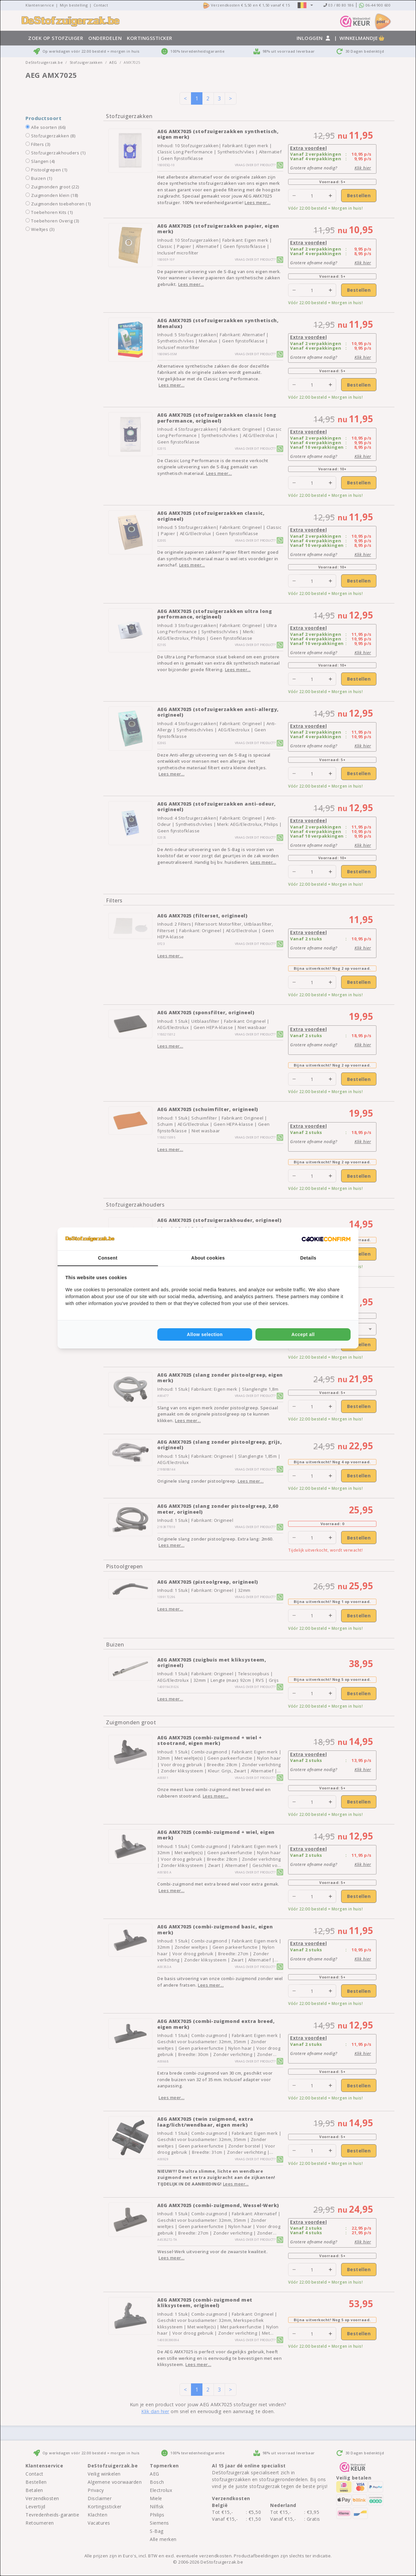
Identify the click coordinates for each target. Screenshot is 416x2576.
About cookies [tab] (208, 1258)
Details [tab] (308, 1258)
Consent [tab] (108, 1258)
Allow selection (204, 1334)
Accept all (303, 1334)
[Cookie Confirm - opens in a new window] (326, 1239)
